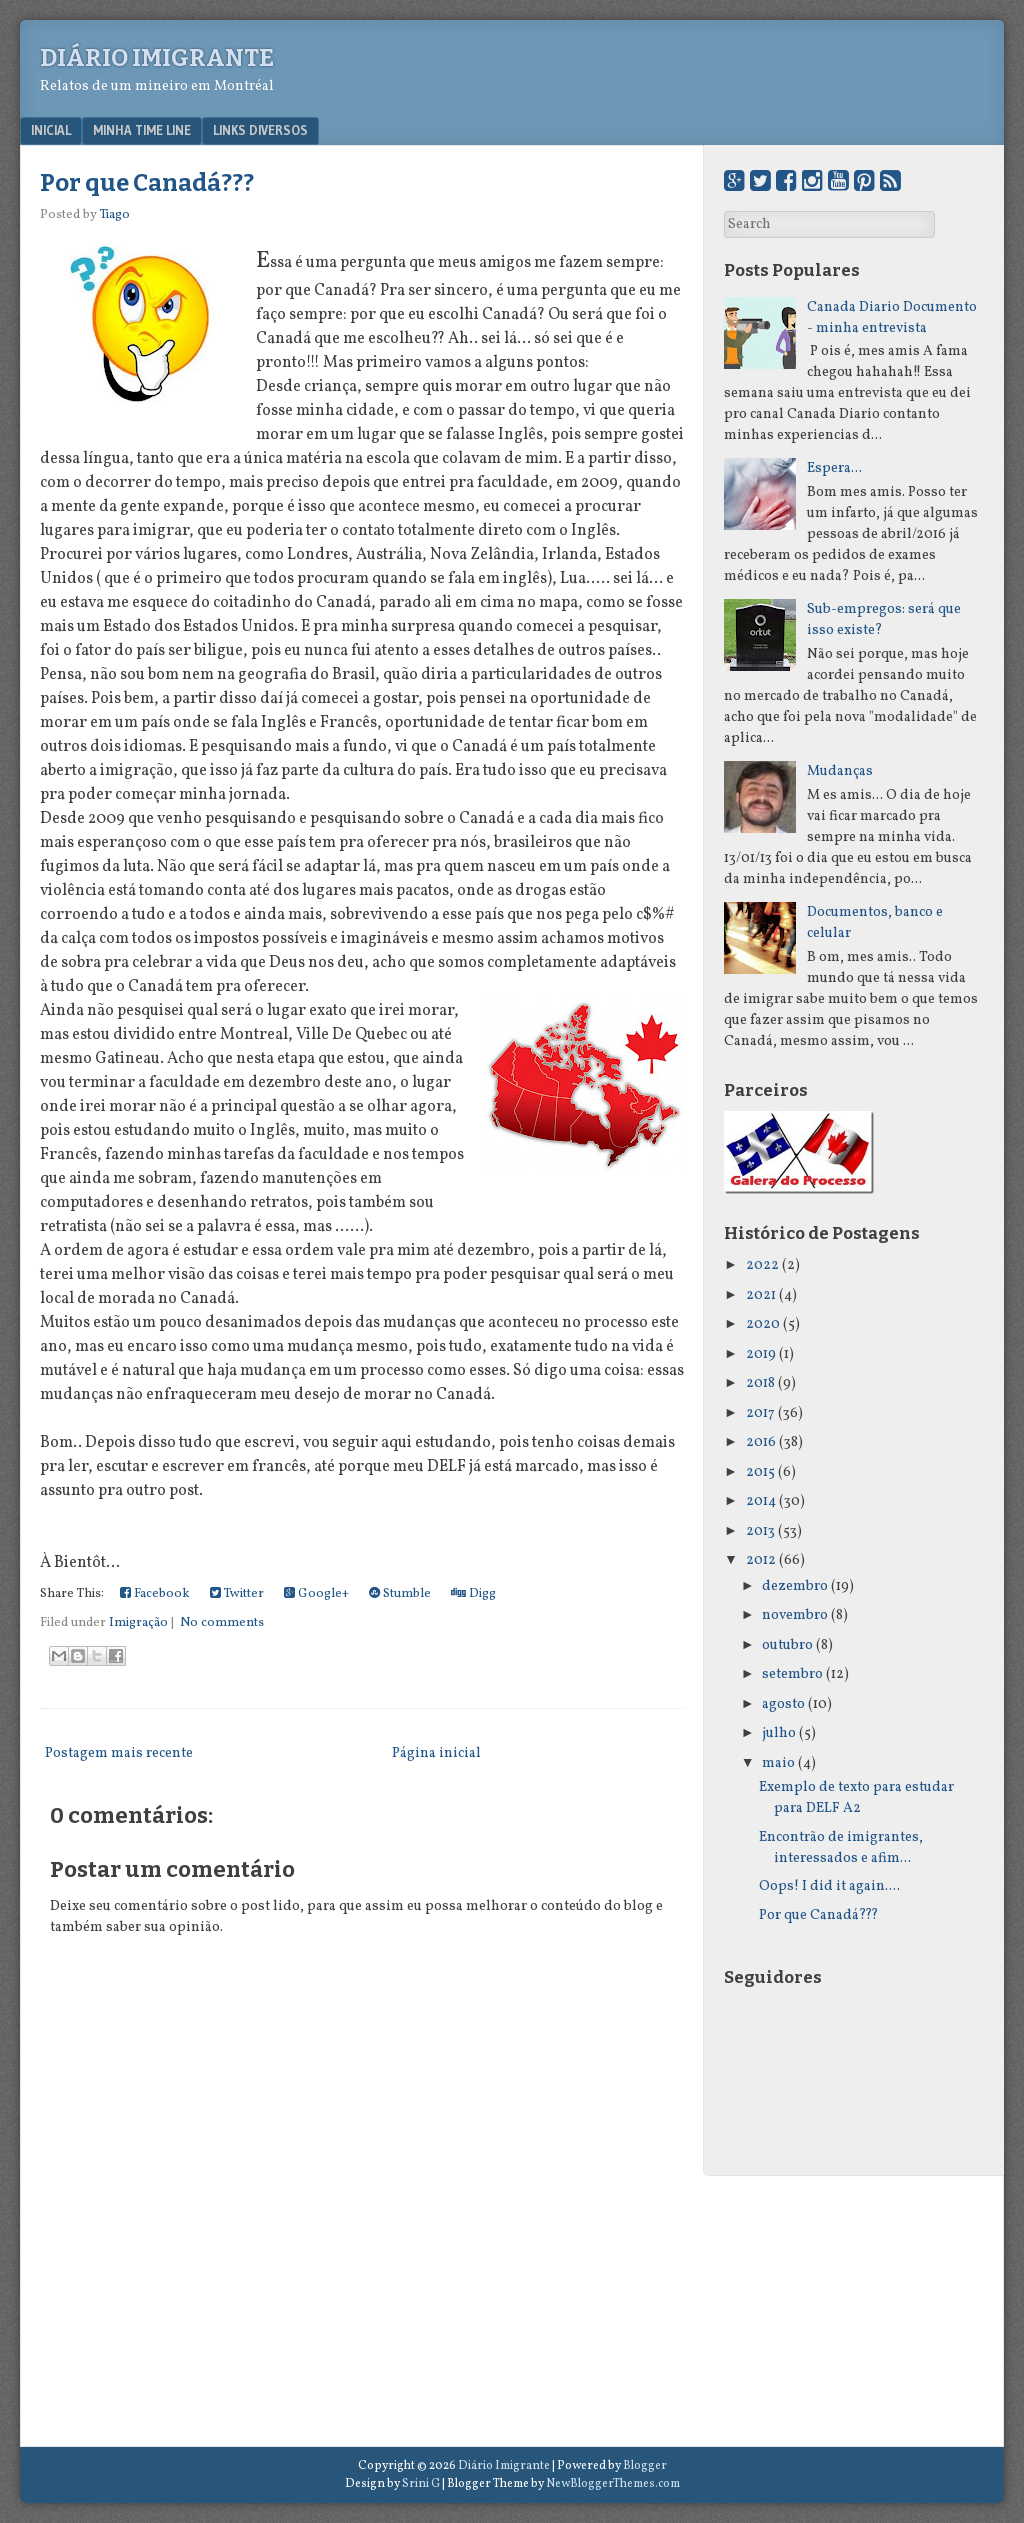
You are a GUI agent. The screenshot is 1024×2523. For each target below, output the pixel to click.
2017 (760, 1413)
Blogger (645, 2466)
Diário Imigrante (157, 58)
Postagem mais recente (119, 1753)
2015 (760, 1472)
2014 (761, 1501)
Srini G (421, 2484)
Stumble (400, 1594)
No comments (222, 1623)
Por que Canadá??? (147, 183)
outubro (787, 1645)
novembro (795, 1615)
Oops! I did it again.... (829, 1886)
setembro (792, 1674)
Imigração (138, 1623)
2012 (761, 1560)
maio (778, 1763)
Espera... (834, 468)
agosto (783, 1704)
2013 (760, 1531)
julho (779, 1733)
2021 (761, 1295)
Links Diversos (260, 130)
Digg (473, 1594)
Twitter (237, 1594)
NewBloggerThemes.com (613, 2484)
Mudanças (840, 771)
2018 (760, 1383)
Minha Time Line (142, 130)
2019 (761, 1354)
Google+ (316, 1594)
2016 (761, 1442)
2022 (762, 1265)
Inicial (51, 130)
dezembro (795, 1586)
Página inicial (436, 1753)
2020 (763, 1324)
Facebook (155, 1594)
